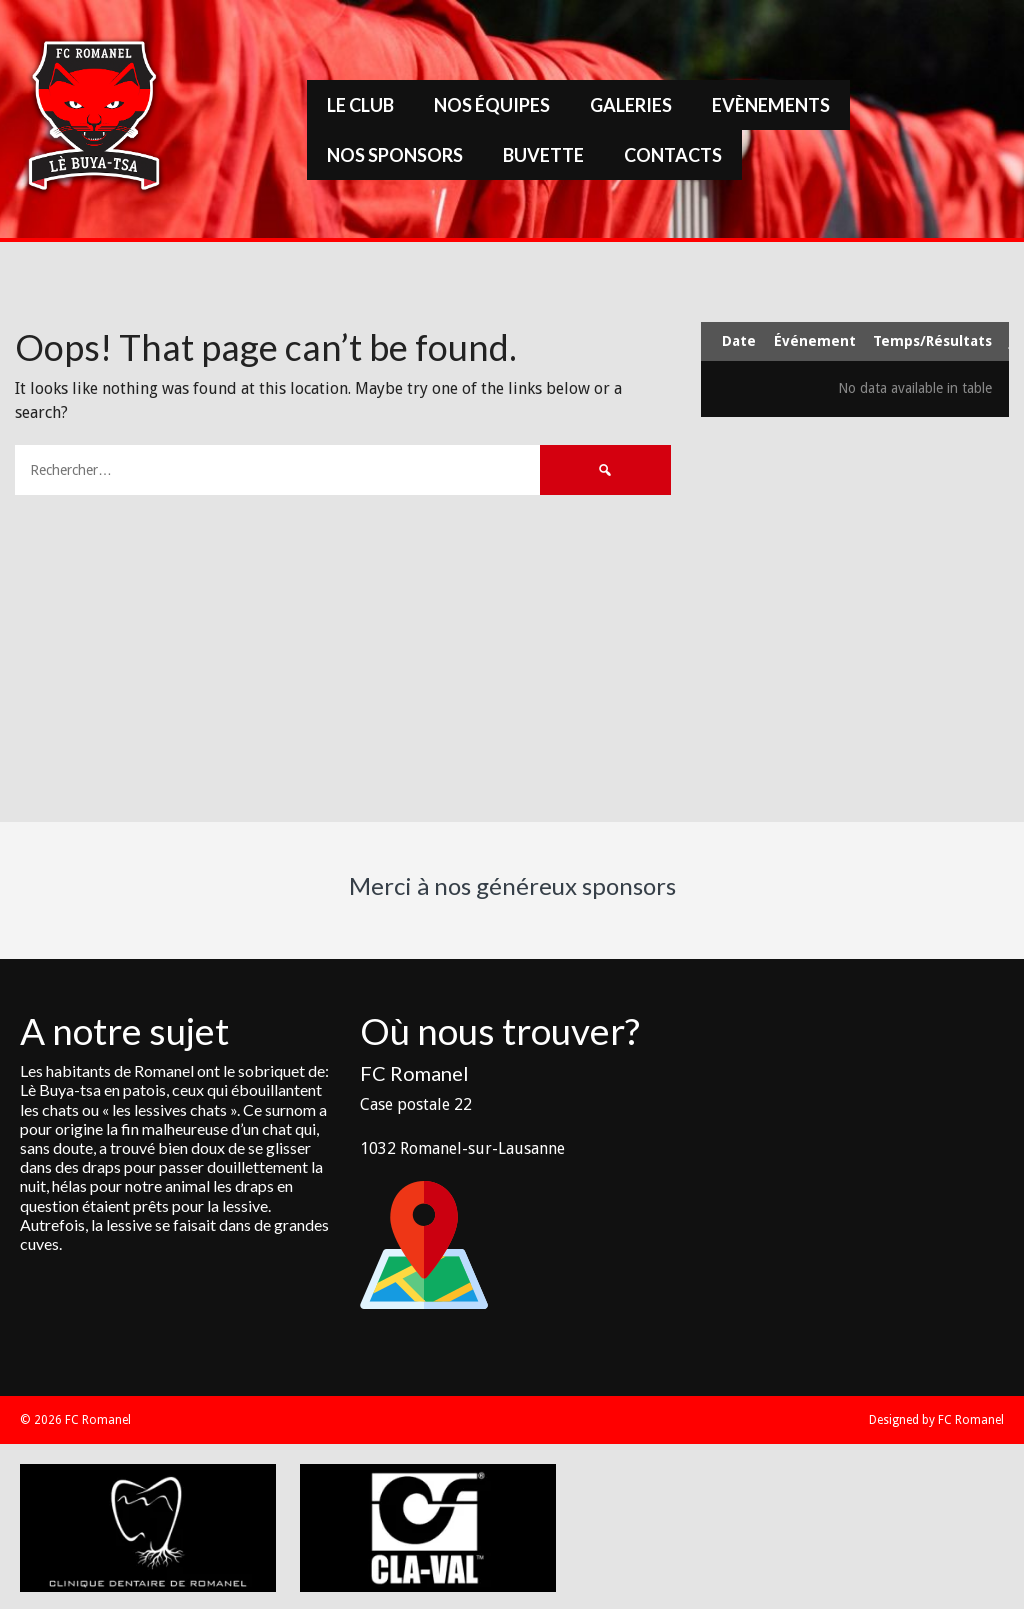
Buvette (543, 155)
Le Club (360, 105)
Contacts (673, 155)
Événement (815, 341)
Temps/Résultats (932, 341)
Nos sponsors (395, 155)
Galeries (631, 105)
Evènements (771, 105)
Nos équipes (492, 105)
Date (739, 341)
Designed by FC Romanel (936, 1420)
